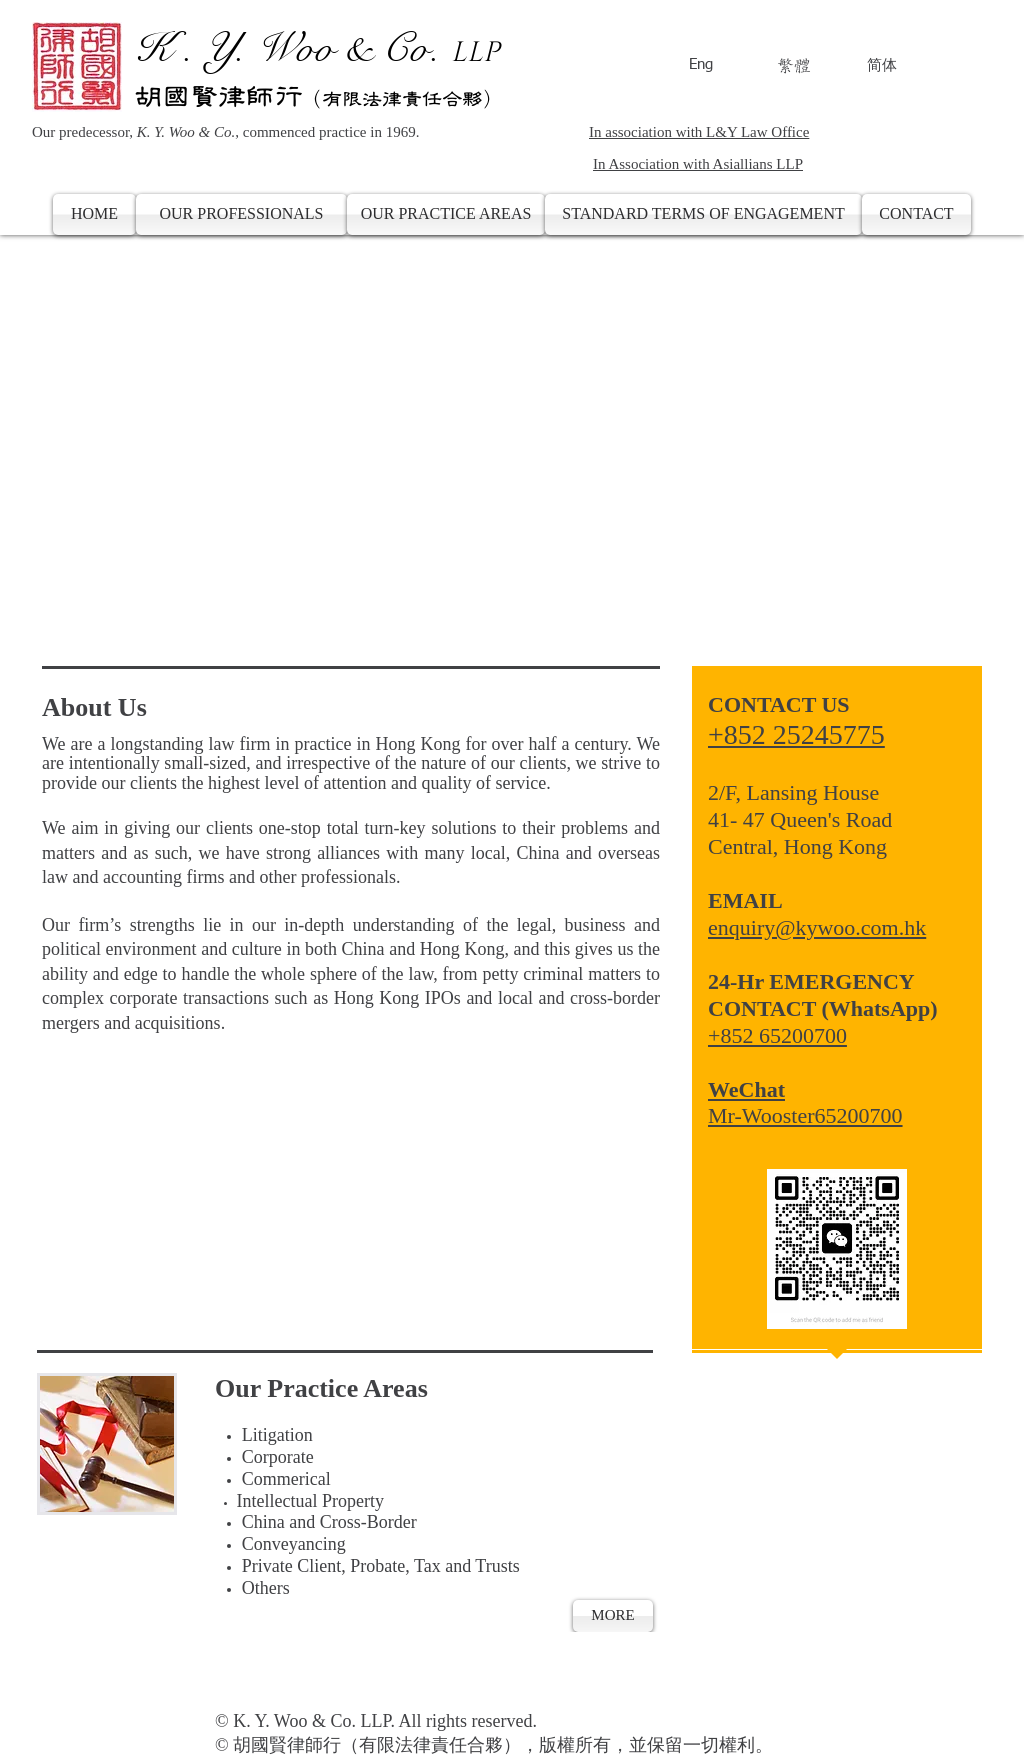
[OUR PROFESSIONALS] (241, 214)
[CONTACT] (916, 214)
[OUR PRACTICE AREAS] (446, 214)
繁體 (794, 65)
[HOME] (94, 214)
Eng (701, 64)
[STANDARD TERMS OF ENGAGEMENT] (703, 214)
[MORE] (613, 1616)
